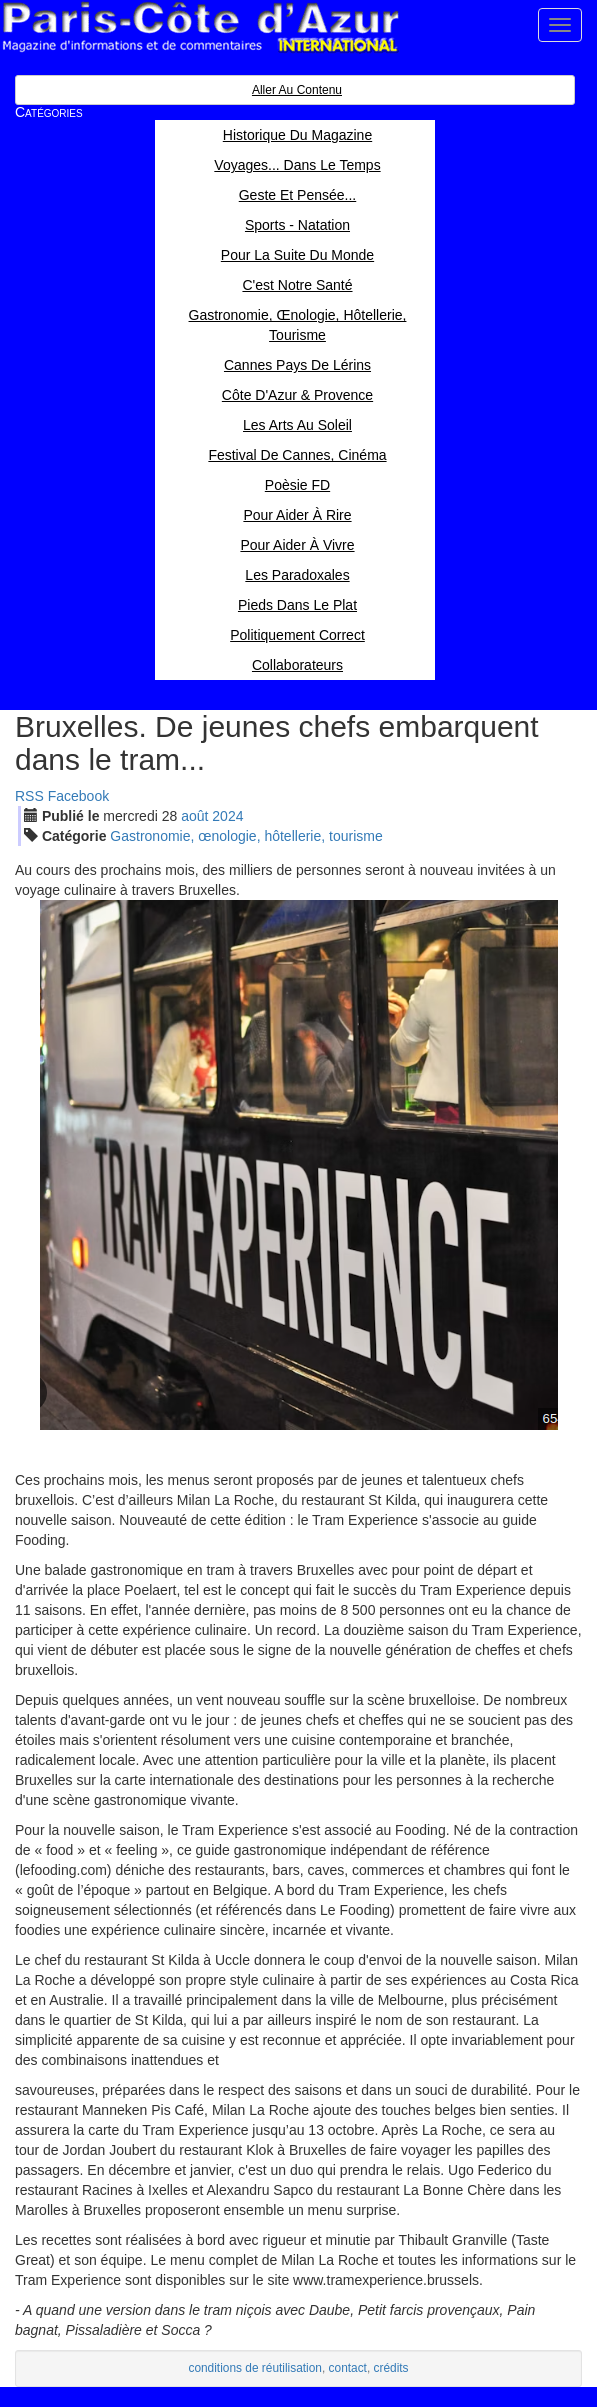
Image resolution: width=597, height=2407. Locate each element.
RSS (29, 796)
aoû (194, 816)
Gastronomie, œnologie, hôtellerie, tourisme (246, 836)
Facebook (78, 796)
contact (348, 2368)
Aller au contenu (297, 90)
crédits (391, 2368)
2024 (227, 816)
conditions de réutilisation (255, 2368)
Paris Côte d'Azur (200, 27)
